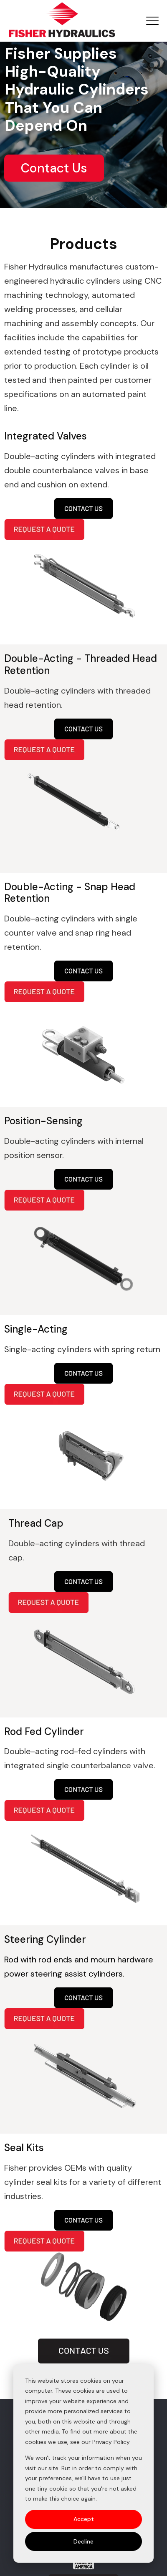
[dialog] (83, 2463)
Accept (83, 2519)
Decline (83, 2541)
